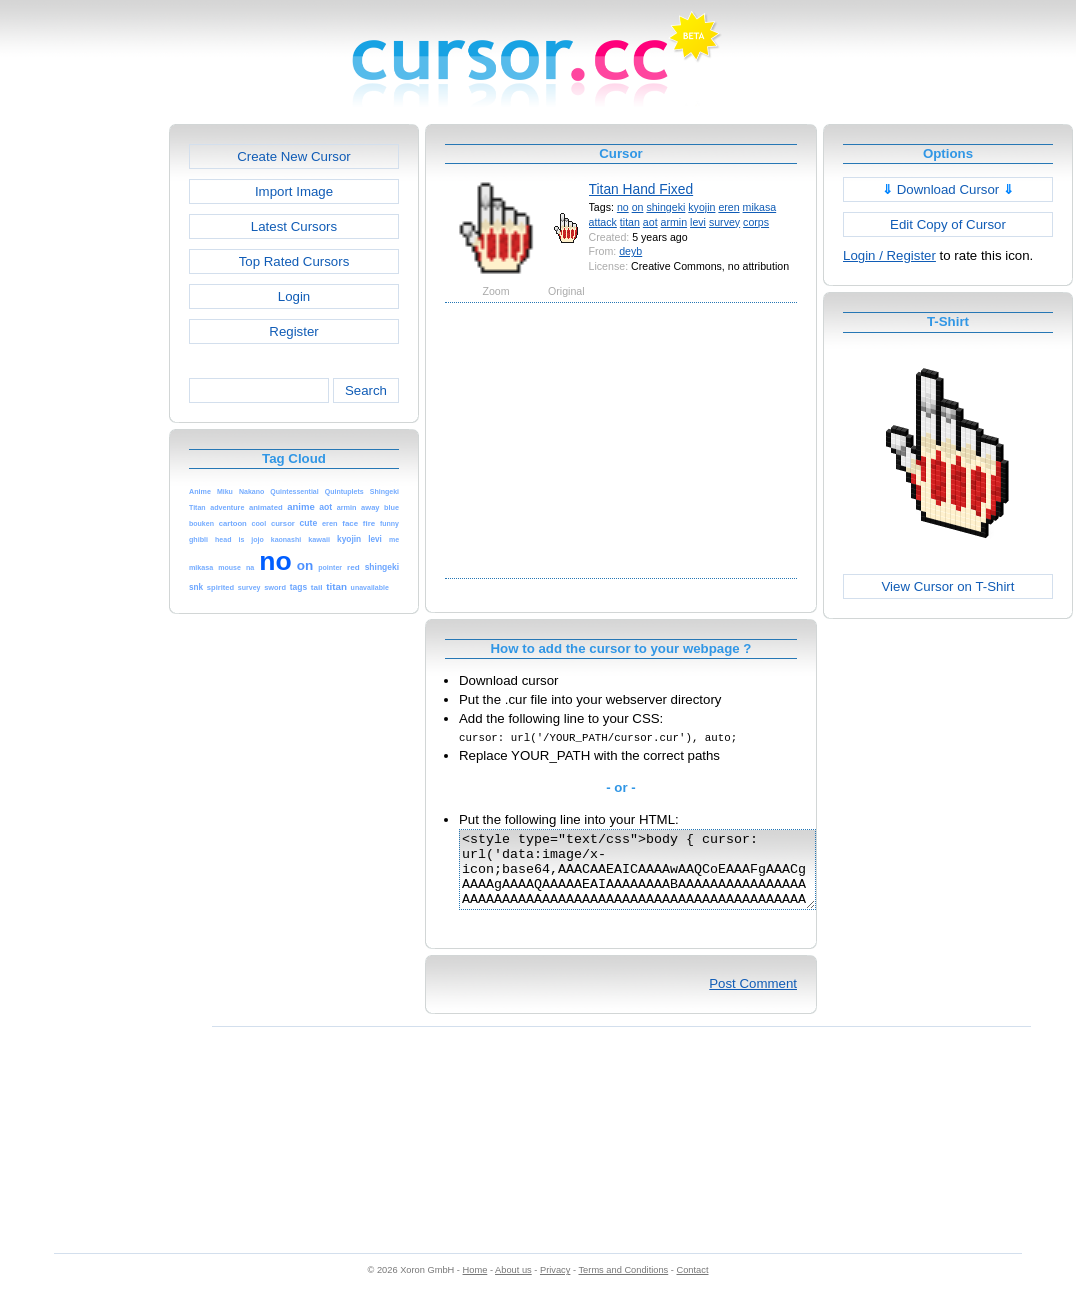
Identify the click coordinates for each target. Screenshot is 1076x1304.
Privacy (555, 1285)
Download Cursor (948, 189)
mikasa (760, 207)
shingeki (665, 207)
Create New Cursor (294, 156)
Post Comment (753, 998)
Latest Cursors (294, 226)
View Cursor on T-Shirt (948, 586)
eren (728, 207)
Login (294, 296)
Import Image (294, 191)
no (623, 207)
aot (650, 222)
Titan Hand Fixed (641, 189)
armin (674, 222)
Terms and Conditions (623, 1285)
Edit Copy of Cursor (948, 224)
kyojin (701, 207)
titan (630, 222)
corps (756, 222)
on (638, 207)
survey (724, 222)
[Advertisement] (83, 424)
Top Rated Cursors (294, 261)
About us (513, 1285)
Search (366, 390)
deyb (630, 251)
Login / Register (889, 255)
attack (603, 222)
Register (293, 331)
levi (698, 222)
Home (475, 1285)
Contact (693, 1285)
